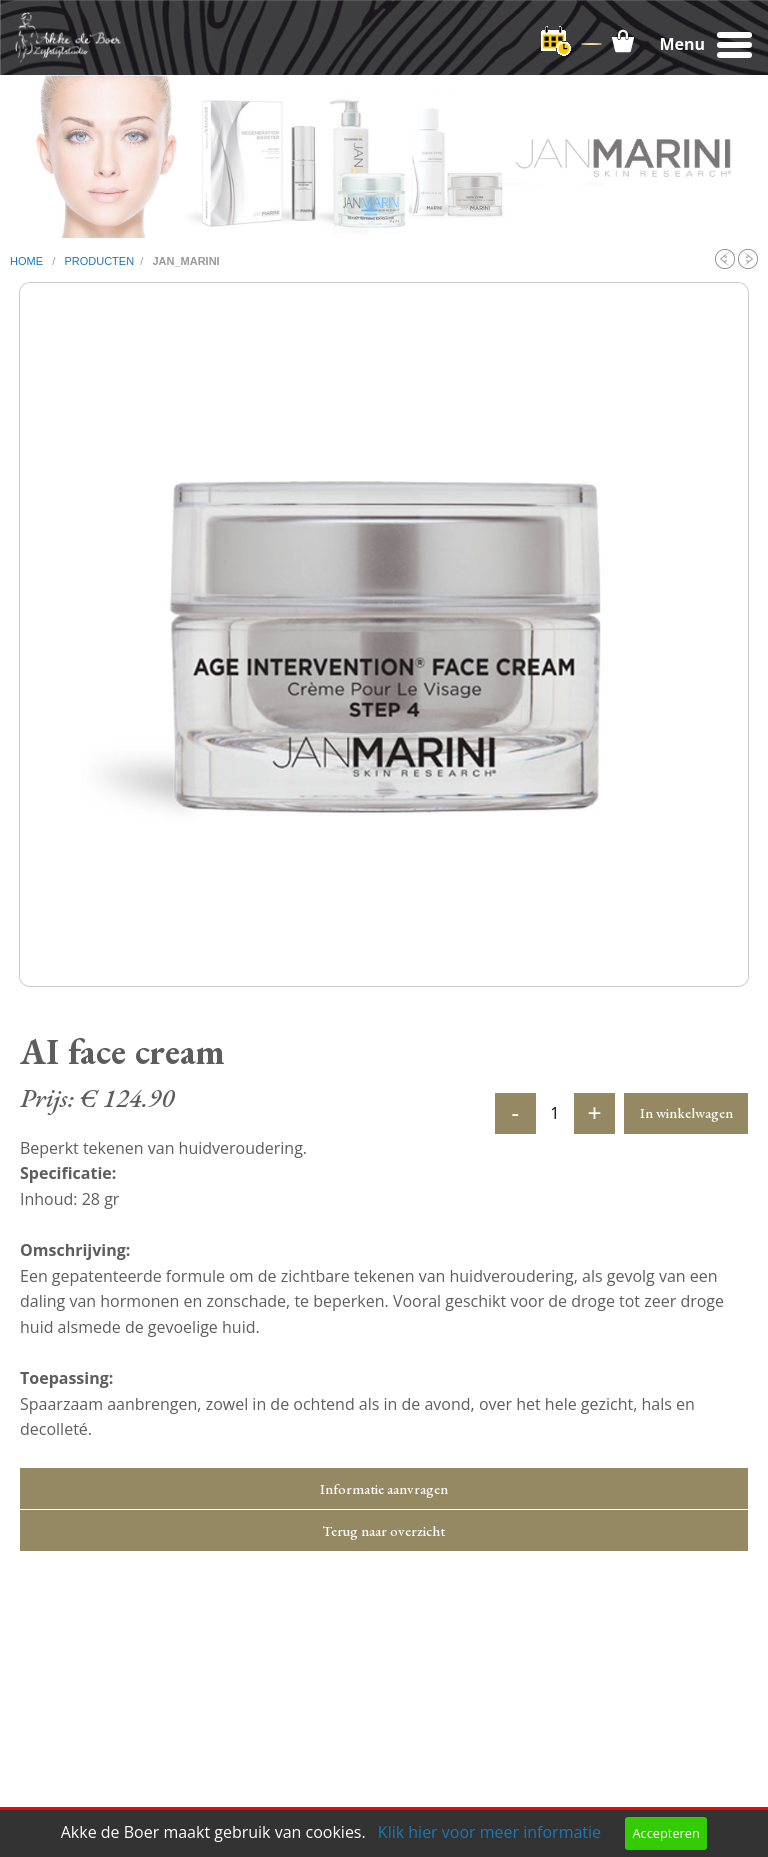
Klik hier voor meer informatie (489, 1832)
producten (99, 261)
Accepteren (665, 1833)
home (28, 261)
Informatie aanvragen (384, 1488)
